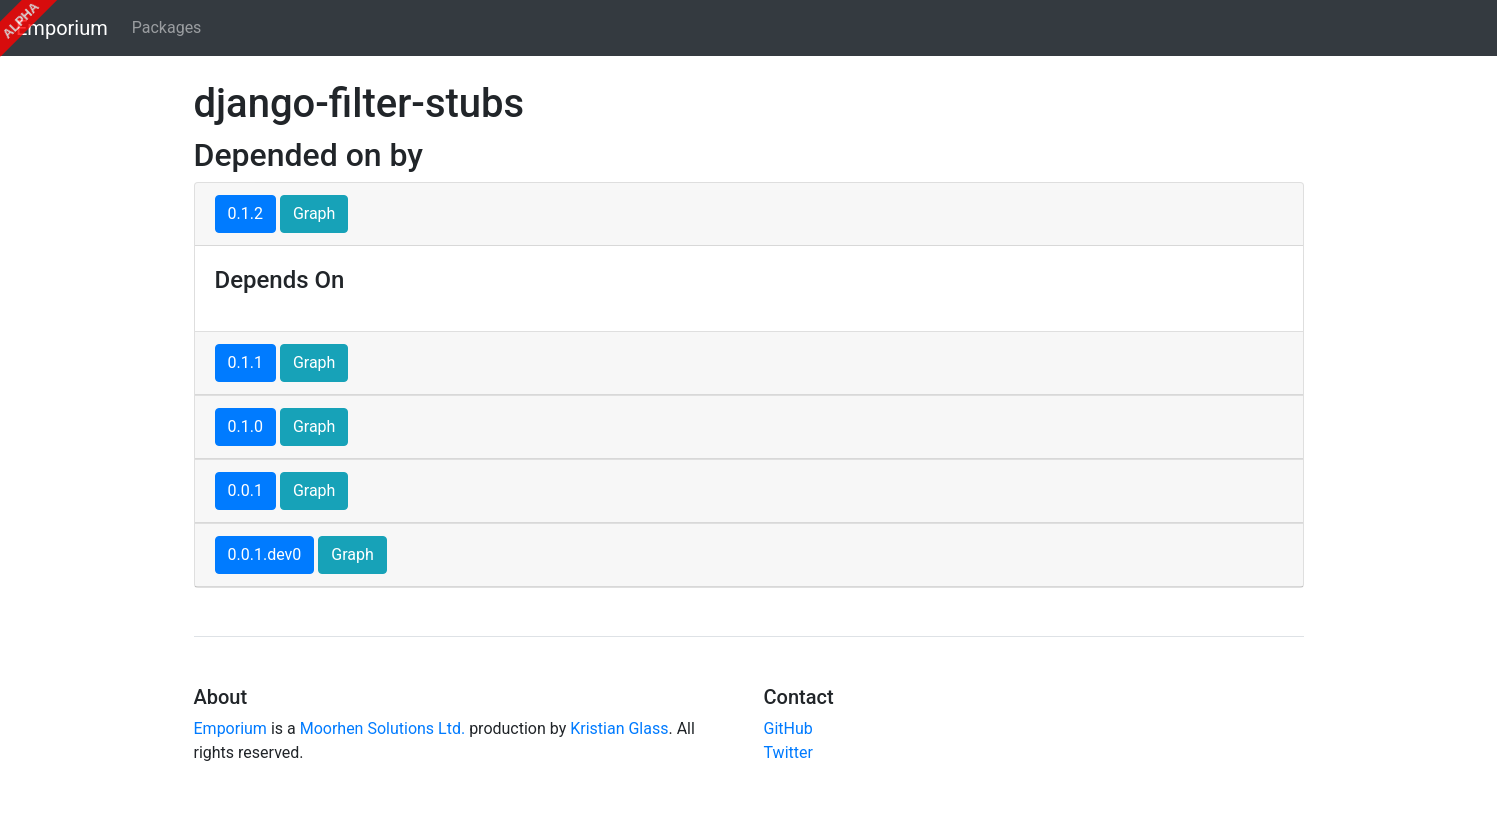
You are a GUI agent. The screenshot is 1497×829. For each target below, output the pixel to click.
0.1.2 (245, 213)
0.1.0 (245, 426)
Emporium (62, 28)
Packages (167, 27)
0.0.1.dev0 (265, 554)
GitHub (788, 728)
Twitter (788, 752)
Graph (314, 213)
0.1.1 (245, 362)
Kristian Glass (619, 728)
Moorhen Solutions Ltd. (382, 728)
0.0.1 (245, 490)
